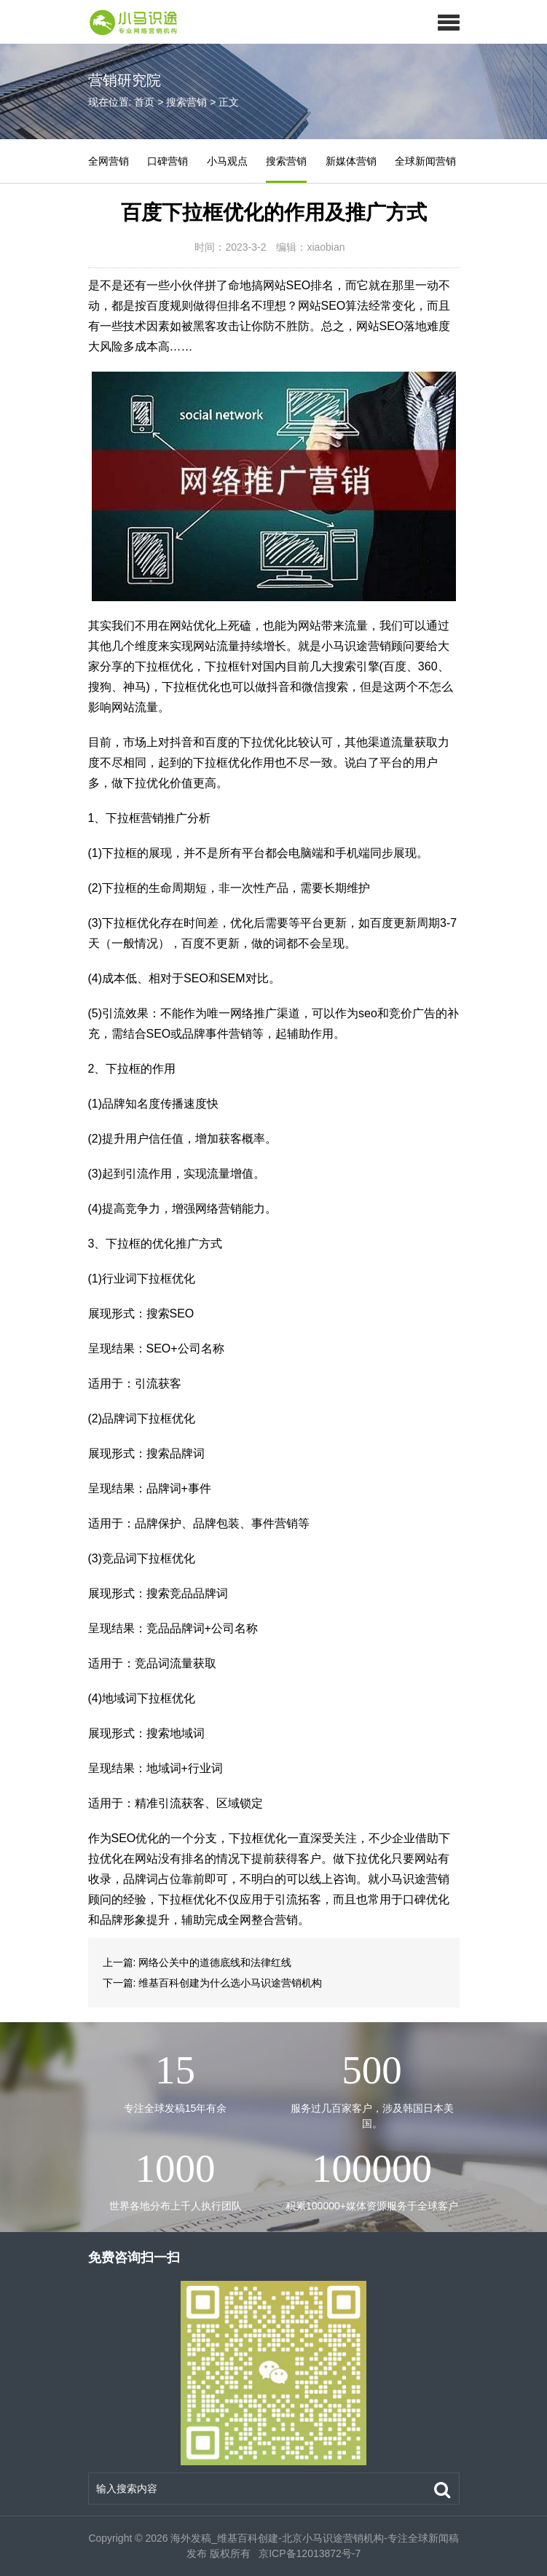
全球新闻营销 (425, 161)
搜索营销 (186, 102)
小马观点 (227, 161)
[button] (448, 22)
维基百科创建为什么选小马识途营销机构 (230, 1983)
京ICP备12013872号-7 (308, 2553)
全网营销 (108, 161)
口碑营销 (167, 161)
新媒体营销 (351, 161)
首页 (144, 102)
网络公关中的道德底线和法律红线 (214, 1962)
